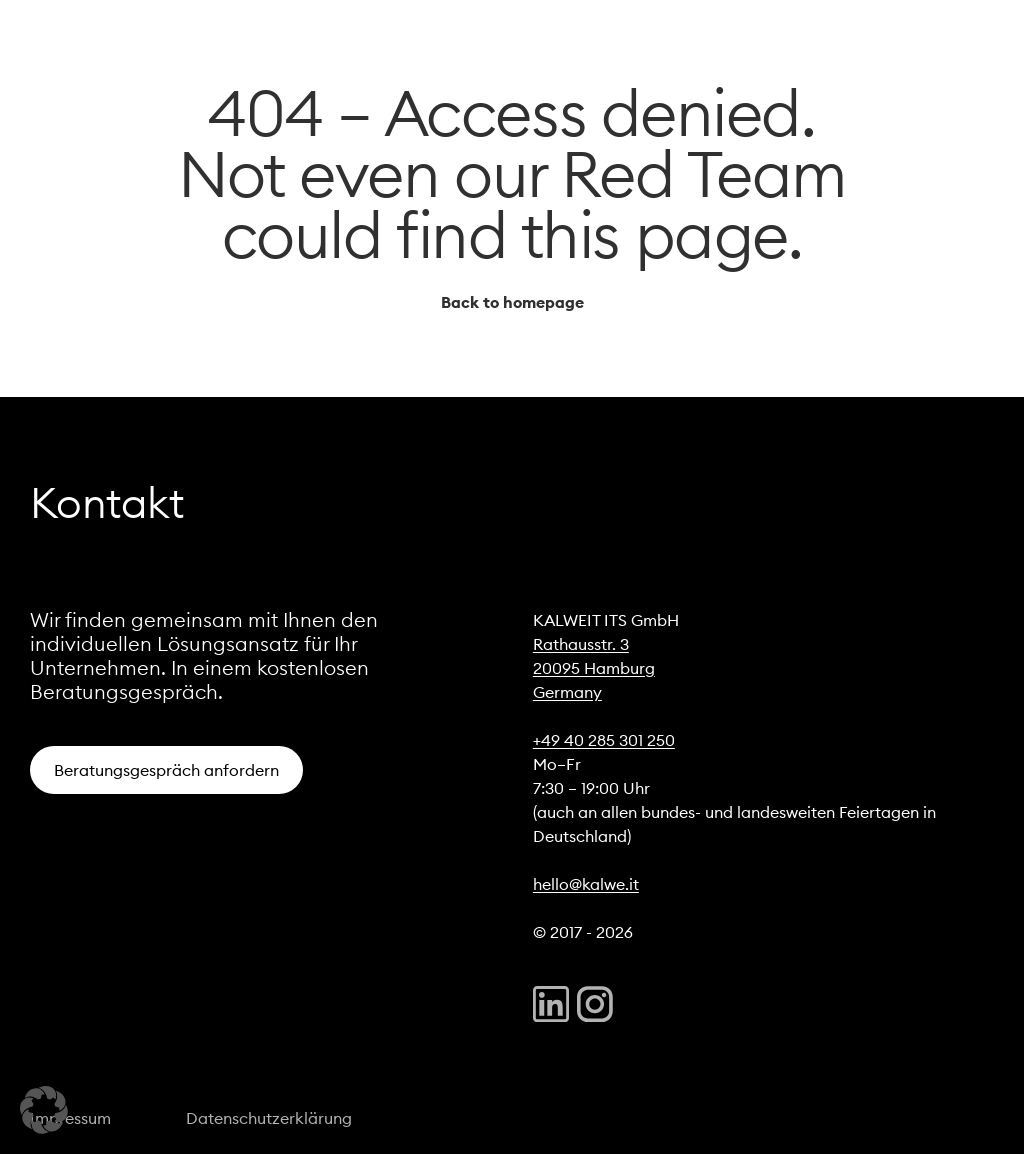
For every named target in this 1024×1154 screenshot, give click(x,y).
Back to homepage (512, 302)
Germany (567, 692)
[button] (44, 1110)
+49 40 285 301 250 (604, 740)
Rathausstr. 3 (581, 644)
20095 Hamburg (594, 668)
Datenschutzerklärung (269, 1118)
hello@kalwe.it (586, 884)
